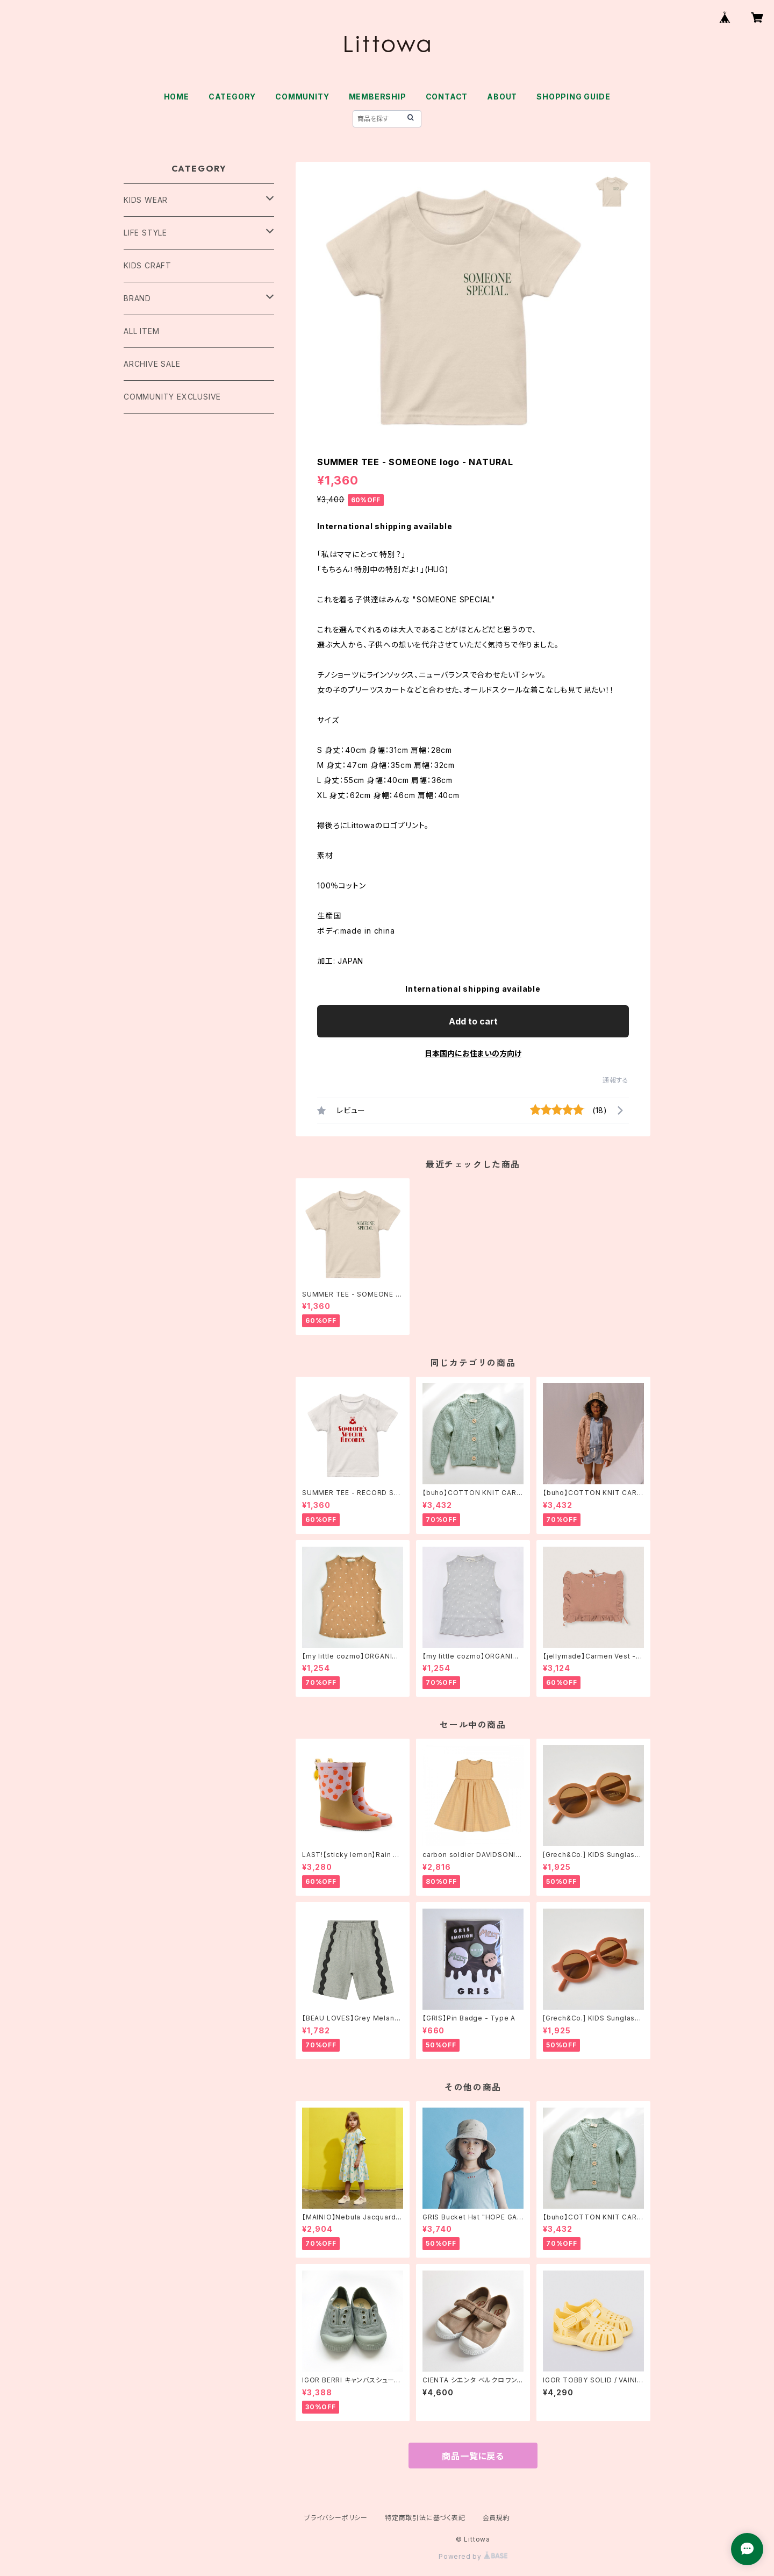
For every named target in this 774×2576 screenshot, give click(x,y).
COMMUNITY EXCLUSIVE (172, 396)
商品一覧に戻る (473, 2456)
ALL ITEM (141, 331)
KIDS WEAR (146, 199)
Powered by (473, 2556)
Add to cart (473, 1021)
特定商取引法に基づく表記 (425, 2518)
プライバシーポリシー (336, 2518)
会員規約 (496, 2518)
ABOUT (502, 96)
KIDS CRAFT (147, 265)
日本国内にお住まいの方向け (473, 1053)
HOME (176, 96)
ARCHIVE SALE (152, 363)
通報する (616, 1080)
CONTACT (447, 96)
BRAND (137, 298)
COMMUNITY (302, 96)
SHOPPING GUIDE (573, 96)
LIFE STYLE (145, 232)
